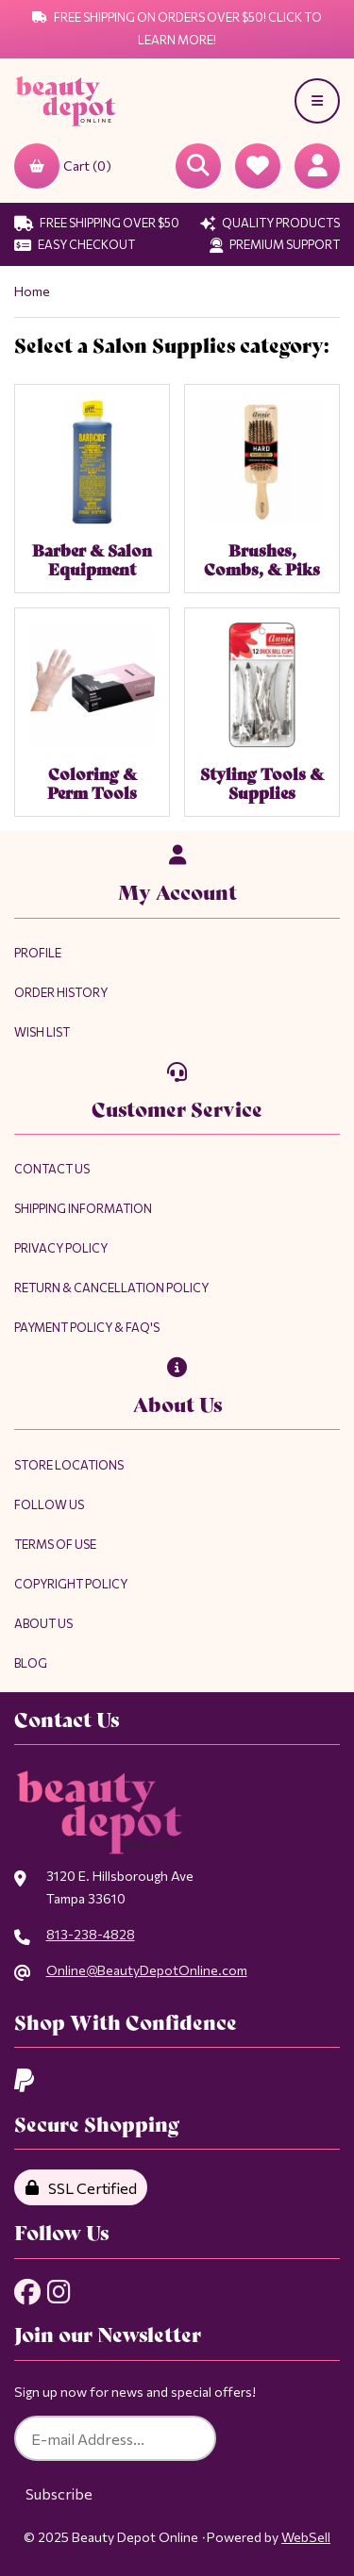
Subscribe (59, 2493)
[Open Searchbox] (198, 166)
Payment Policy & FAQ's (87, 1327)
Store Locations (69, 1464)
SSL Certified (81, 2188)
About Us (43, 1623)
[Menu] (317, 101)
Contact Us (52, 1168)
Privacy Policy (61, 1247)
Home (32, 291)
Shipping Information (83, 1208)
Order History (61, 992)
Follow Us (49, 1504)
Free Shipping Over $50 (96, 222)
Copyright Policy (70, 1583)
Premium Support (275, 244)
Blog (30, 1662)
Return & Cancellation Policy (111, 1287)
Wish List (42, 1031)
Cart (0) (62, 166)
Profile (37, 952)
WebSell (305, 2537)
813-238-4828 (90, 1934)
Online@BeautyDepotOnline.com (146, 1970)
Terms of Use (55, 1544)
